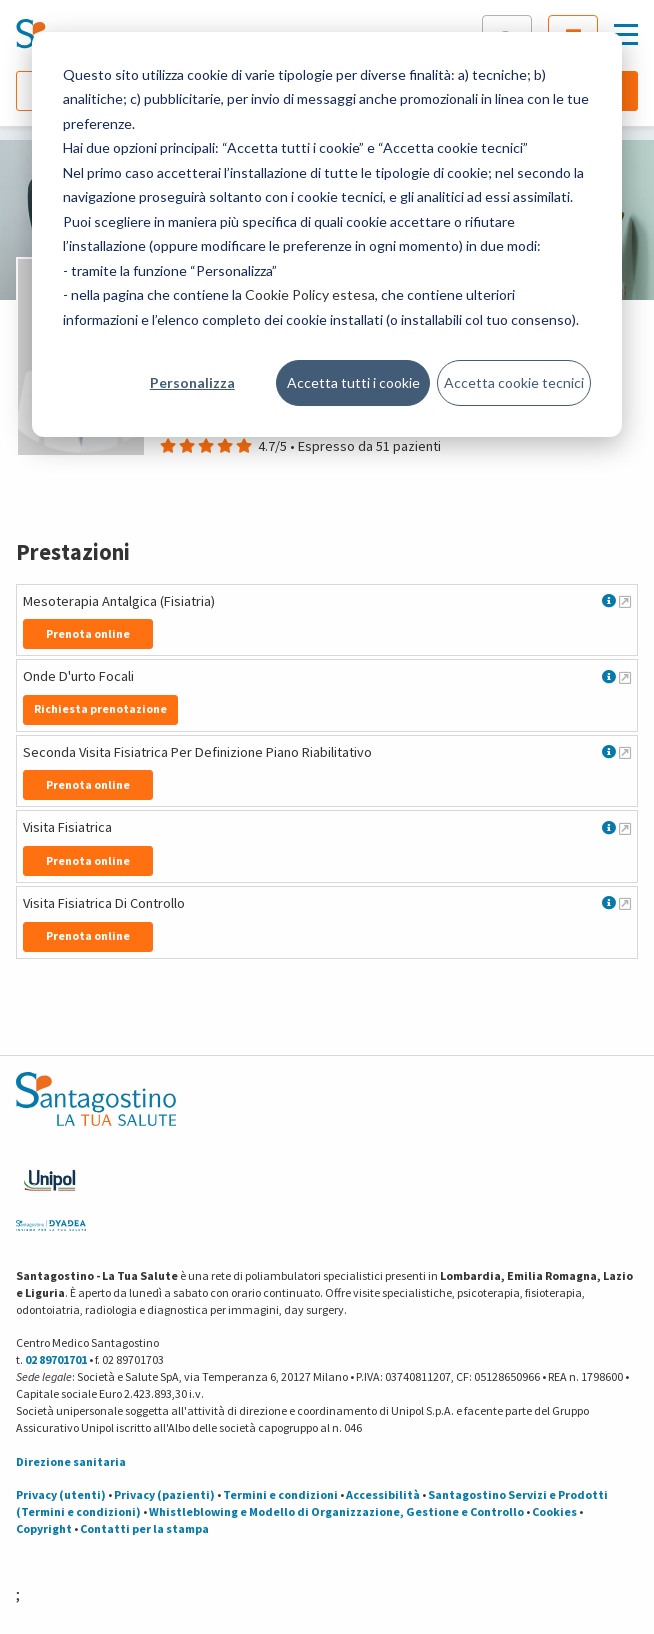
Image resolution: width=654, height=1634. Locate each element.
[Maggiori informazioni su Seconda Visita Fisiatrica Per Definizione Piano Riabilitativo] (625, 752)
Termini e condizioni (280, 1494)
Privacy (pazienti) (164, 1494)
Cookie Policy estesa (310, 294)
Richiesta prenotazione (100, 708)
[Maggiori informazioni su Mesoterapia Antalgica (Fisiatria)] (625, 601)
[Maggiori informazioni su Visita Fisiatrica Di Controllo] (625, 903)
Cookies (554, 1511)
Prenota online (88, 633)
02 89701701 (56, 1359)
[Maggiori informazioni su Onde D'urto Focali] (625, 677)
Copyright (44, 1528)
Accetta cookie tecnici (514, 382)
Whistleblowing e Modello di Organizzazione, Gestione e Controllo (336, 1511)
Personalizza (192, 382)
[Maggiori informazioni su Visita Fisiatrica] (625, 828)
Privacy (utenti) (61, 1494)
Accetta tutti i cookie (353, 382)
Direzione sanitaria (71, 1461)
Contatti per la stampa (144, 1528)
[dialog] (327, 234)
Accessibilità (383, 1494)
